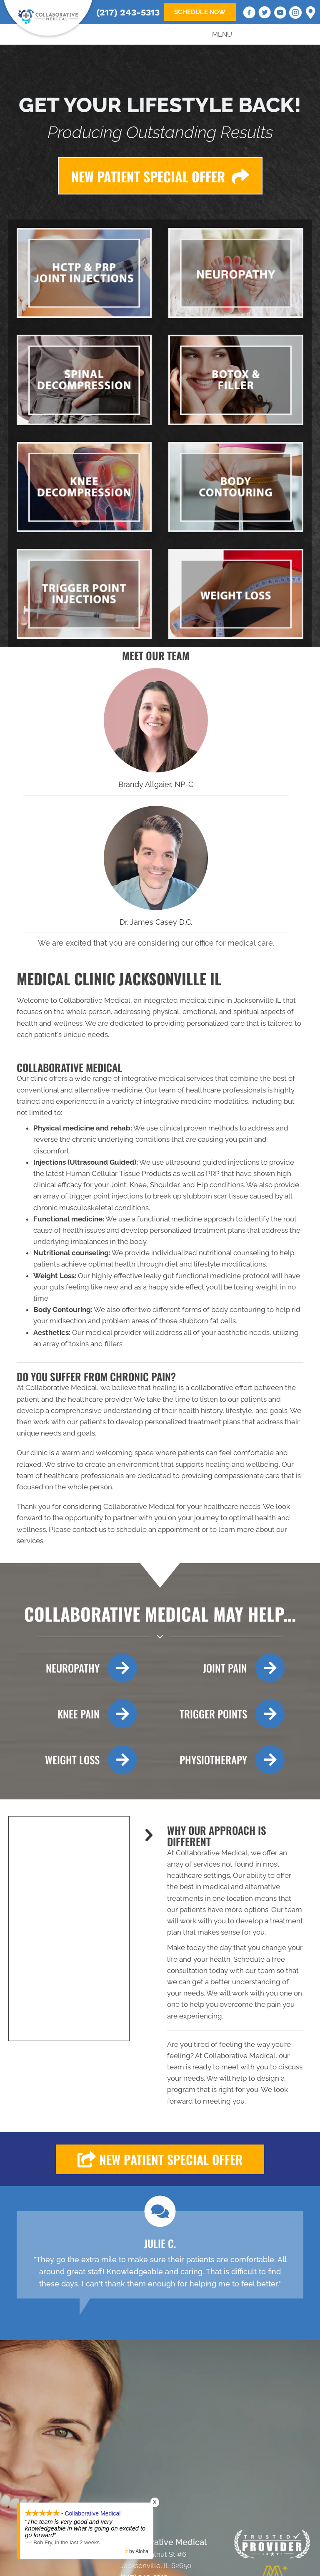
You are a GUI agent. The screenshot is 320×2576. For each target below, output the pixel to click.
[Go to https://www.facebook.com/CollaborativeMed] (249, 13)
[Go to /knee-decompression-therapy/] (73, 1713)
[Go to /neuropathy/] (73, 1668)
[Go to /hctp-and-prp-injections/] (223, 1668)
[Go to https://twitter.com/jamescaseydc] (264, 13)
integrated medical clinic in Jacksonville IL (212, 1000)
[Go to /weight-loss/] (73, 1759)
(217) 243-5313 (128, 12)
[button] (160, 2159)
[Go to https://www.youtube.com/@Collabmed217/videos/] (280, 13)
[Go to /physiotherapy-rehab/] (223, 1759)
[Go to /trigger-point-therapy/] (223, 1713)
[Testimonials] (160, 2254)
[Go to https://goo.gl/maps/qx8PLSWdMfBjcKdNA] (311, 13)
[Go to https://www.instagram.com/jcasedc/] (295, 13)
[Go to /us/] (156, 720)
